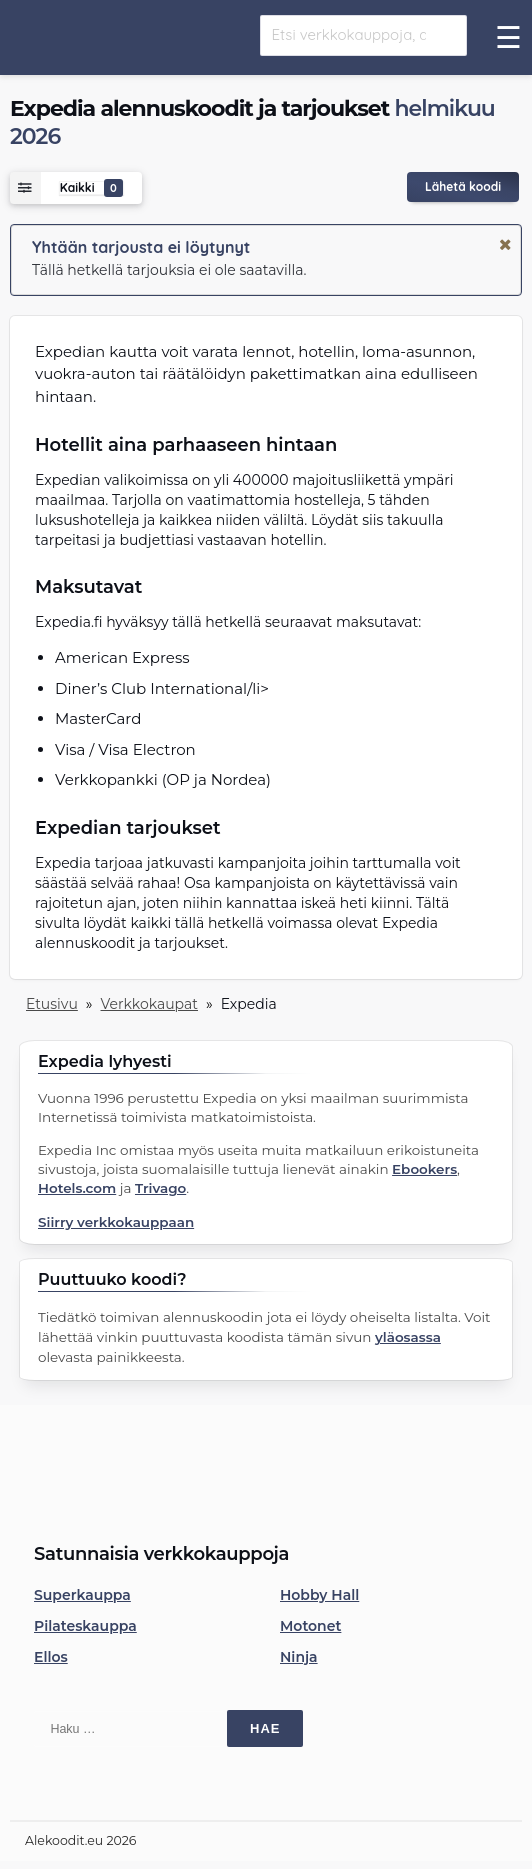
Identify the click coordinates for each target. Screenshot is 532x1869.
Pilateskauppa (85, 1626)
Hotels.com (77, 1188)
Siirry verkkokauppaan (116, 1222)
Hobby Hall (319, 1595)
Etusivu (52, 1004)
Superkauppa (82, 1595)
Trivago (160, 1188)
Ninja (299, 1657)
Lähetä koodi (463, 186)
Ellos (51, 1657)
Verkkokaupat (149, 1004)
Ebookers (424, 1169)
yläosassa (408, 1337)
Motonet (310, 1626)
